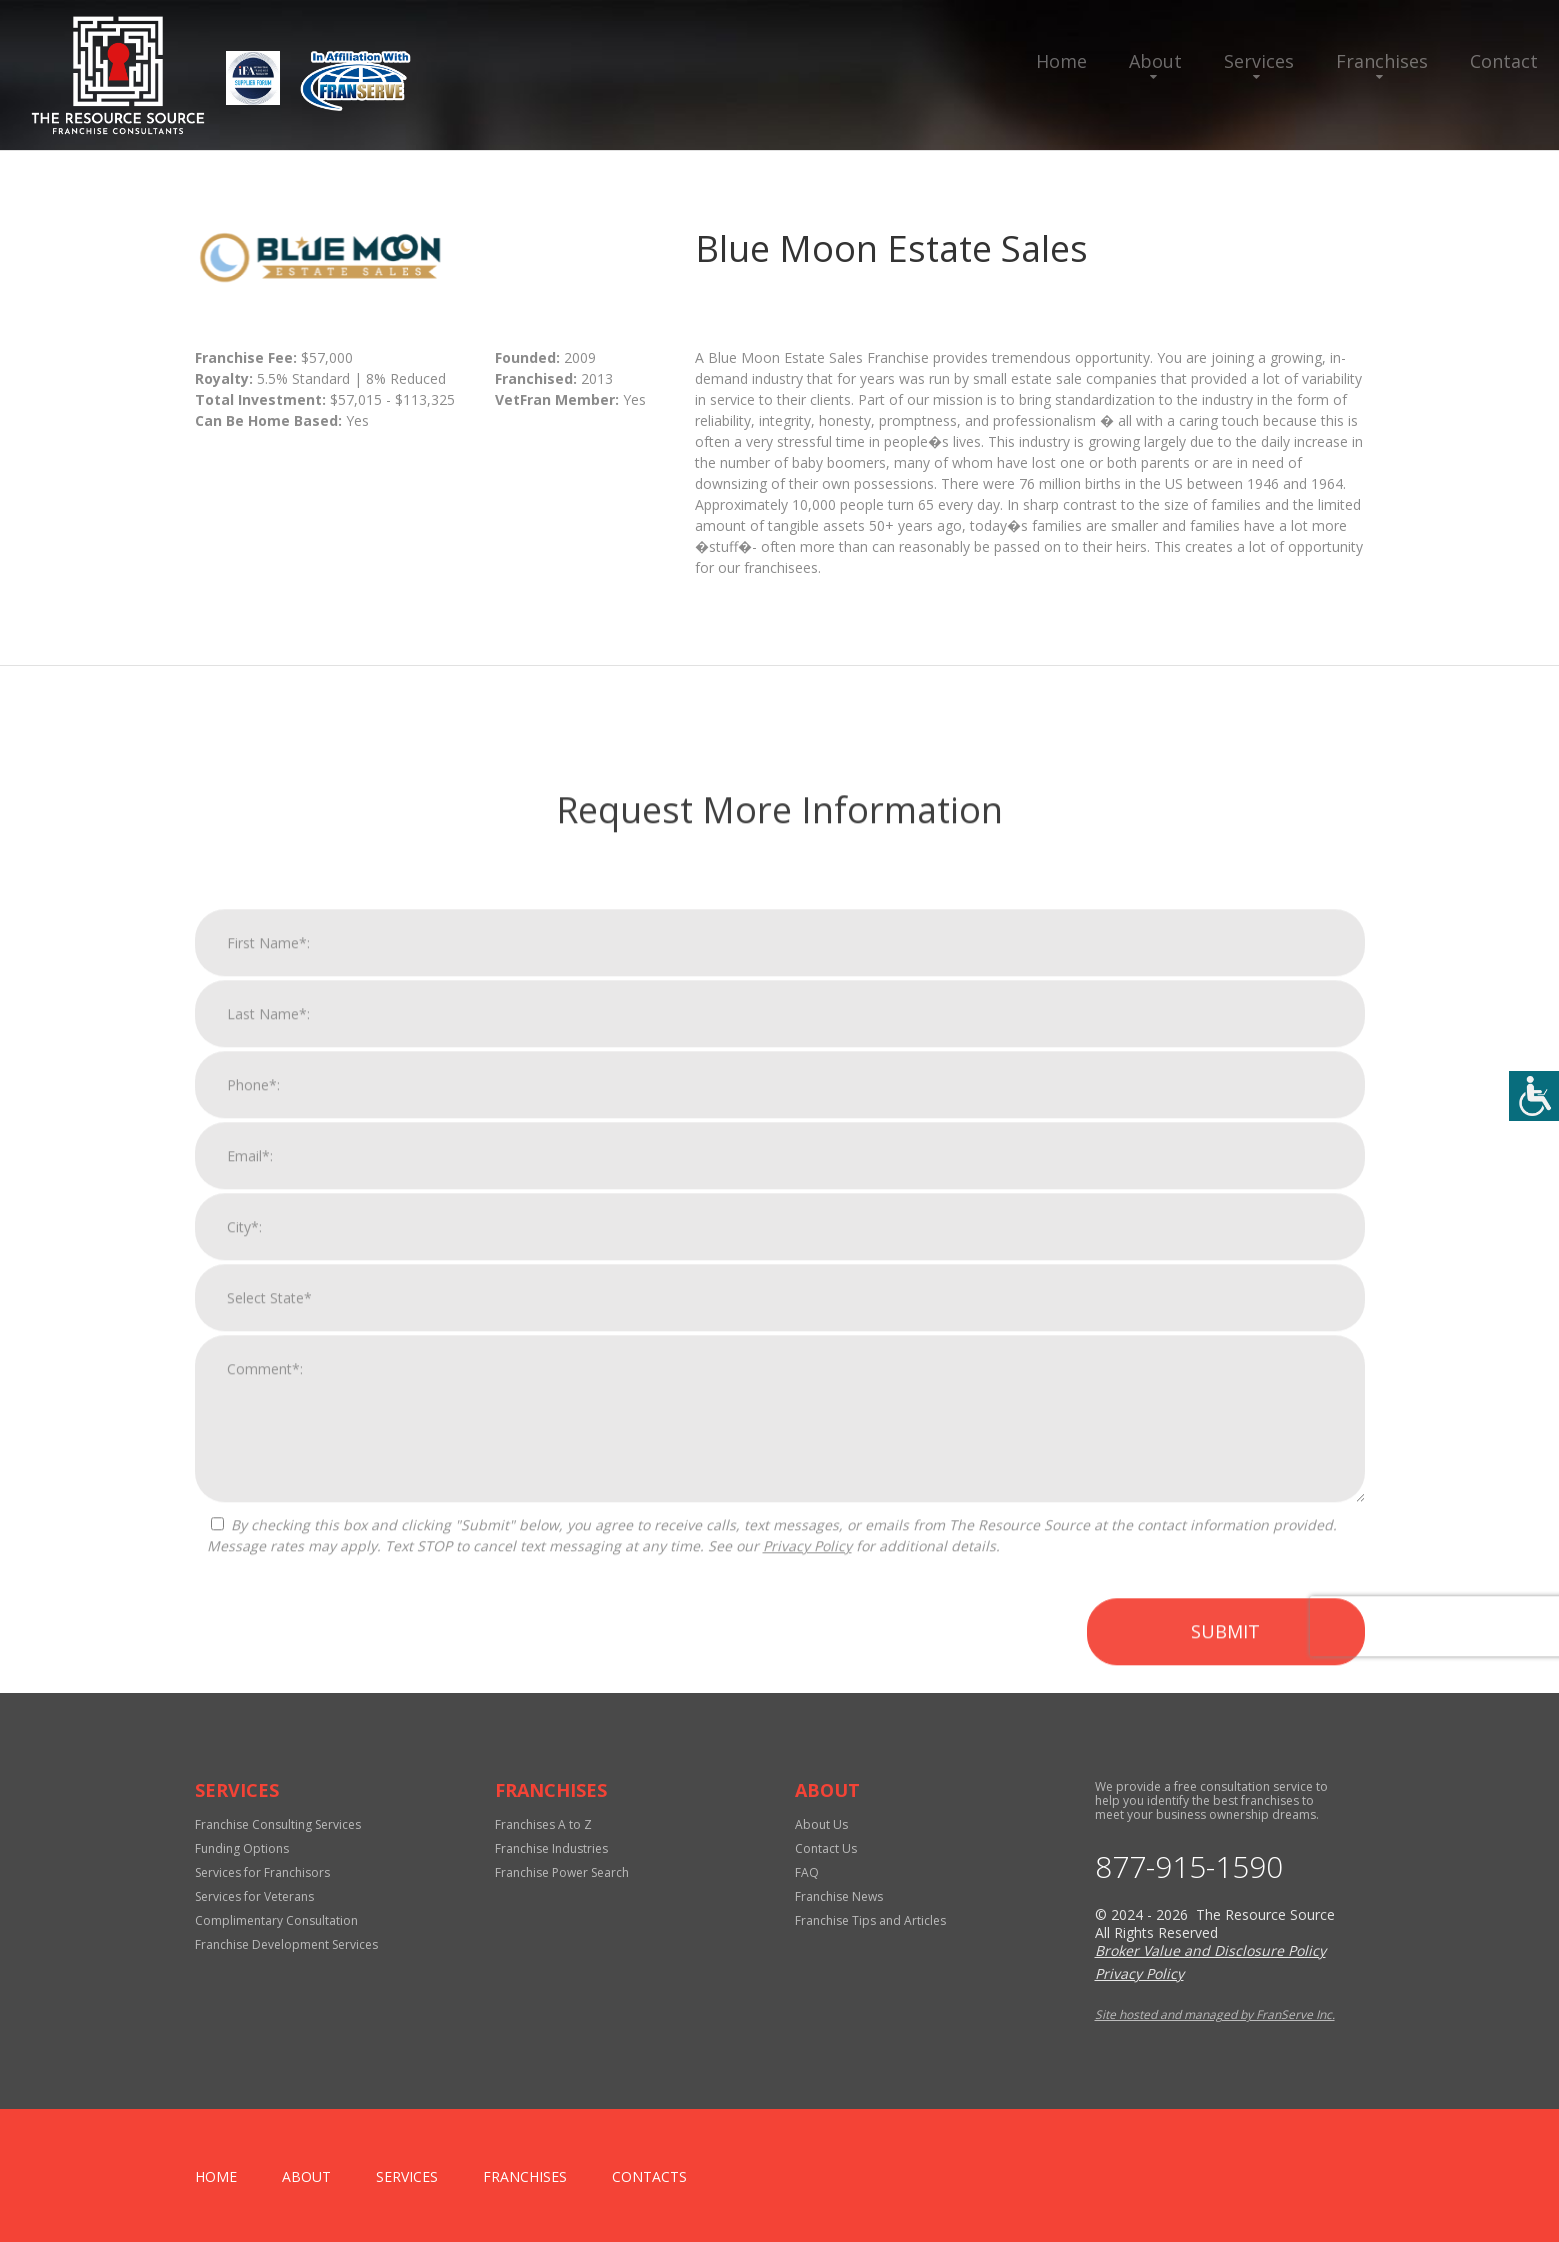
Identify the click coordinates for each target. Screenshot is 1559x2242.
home (216, 2176)
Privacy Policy (807, 1952)
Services (1259, 61)
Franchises (1382, 61)
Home (1061, 61)
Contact (1504, 61)
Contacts (649, 2176)
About (1155, 61)
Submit (1225, 2038)
